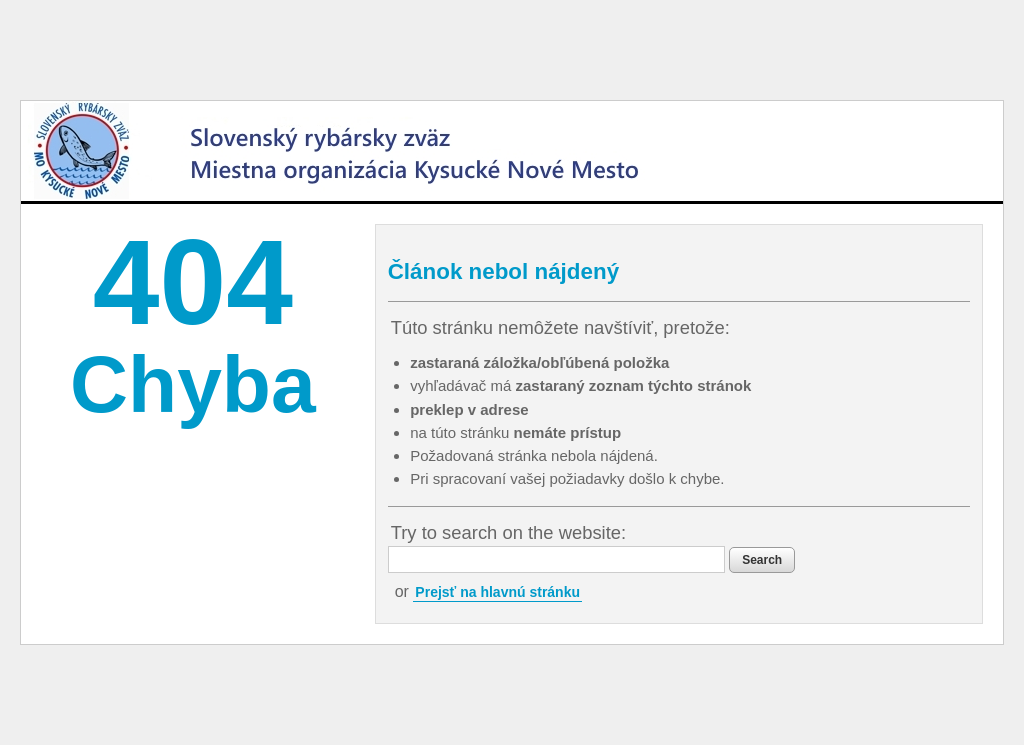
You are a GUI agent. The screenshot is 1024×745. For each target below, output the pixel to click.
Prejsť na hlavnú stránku (497, 592)
